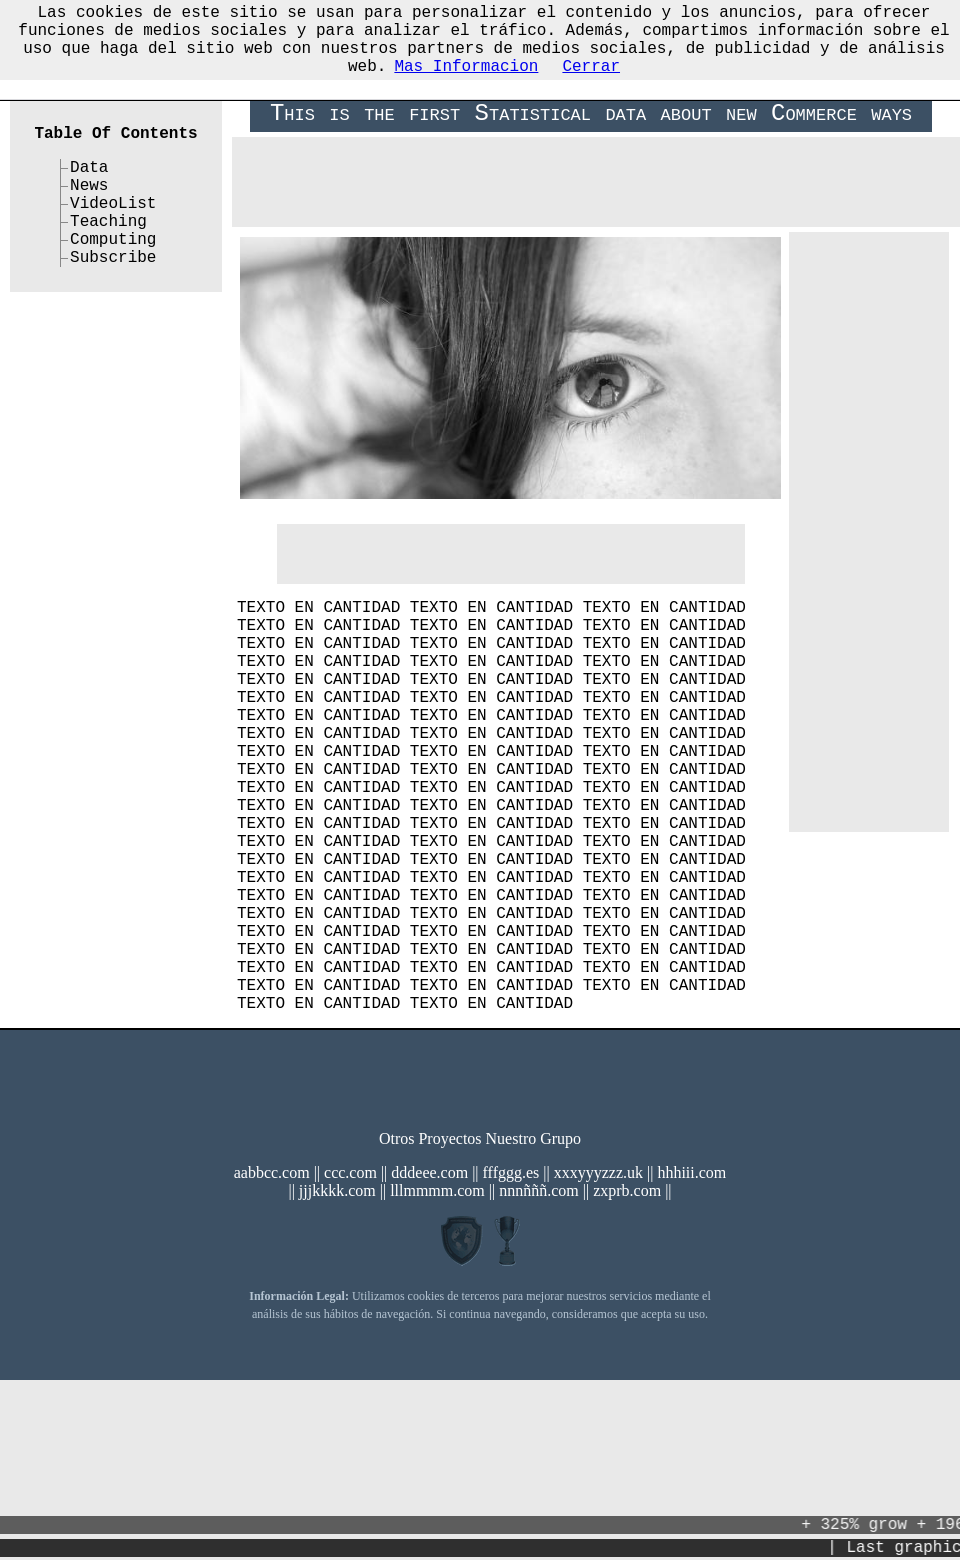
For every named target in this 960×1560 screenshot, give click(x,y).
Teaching (108, 240)
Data (89, 174)
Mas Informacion (466, 81)
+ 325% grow (863, 1523)
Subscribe (113, 284)
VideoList (113, 218)
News (89, 196)
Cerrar (591, 81)
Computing (113, 262)
